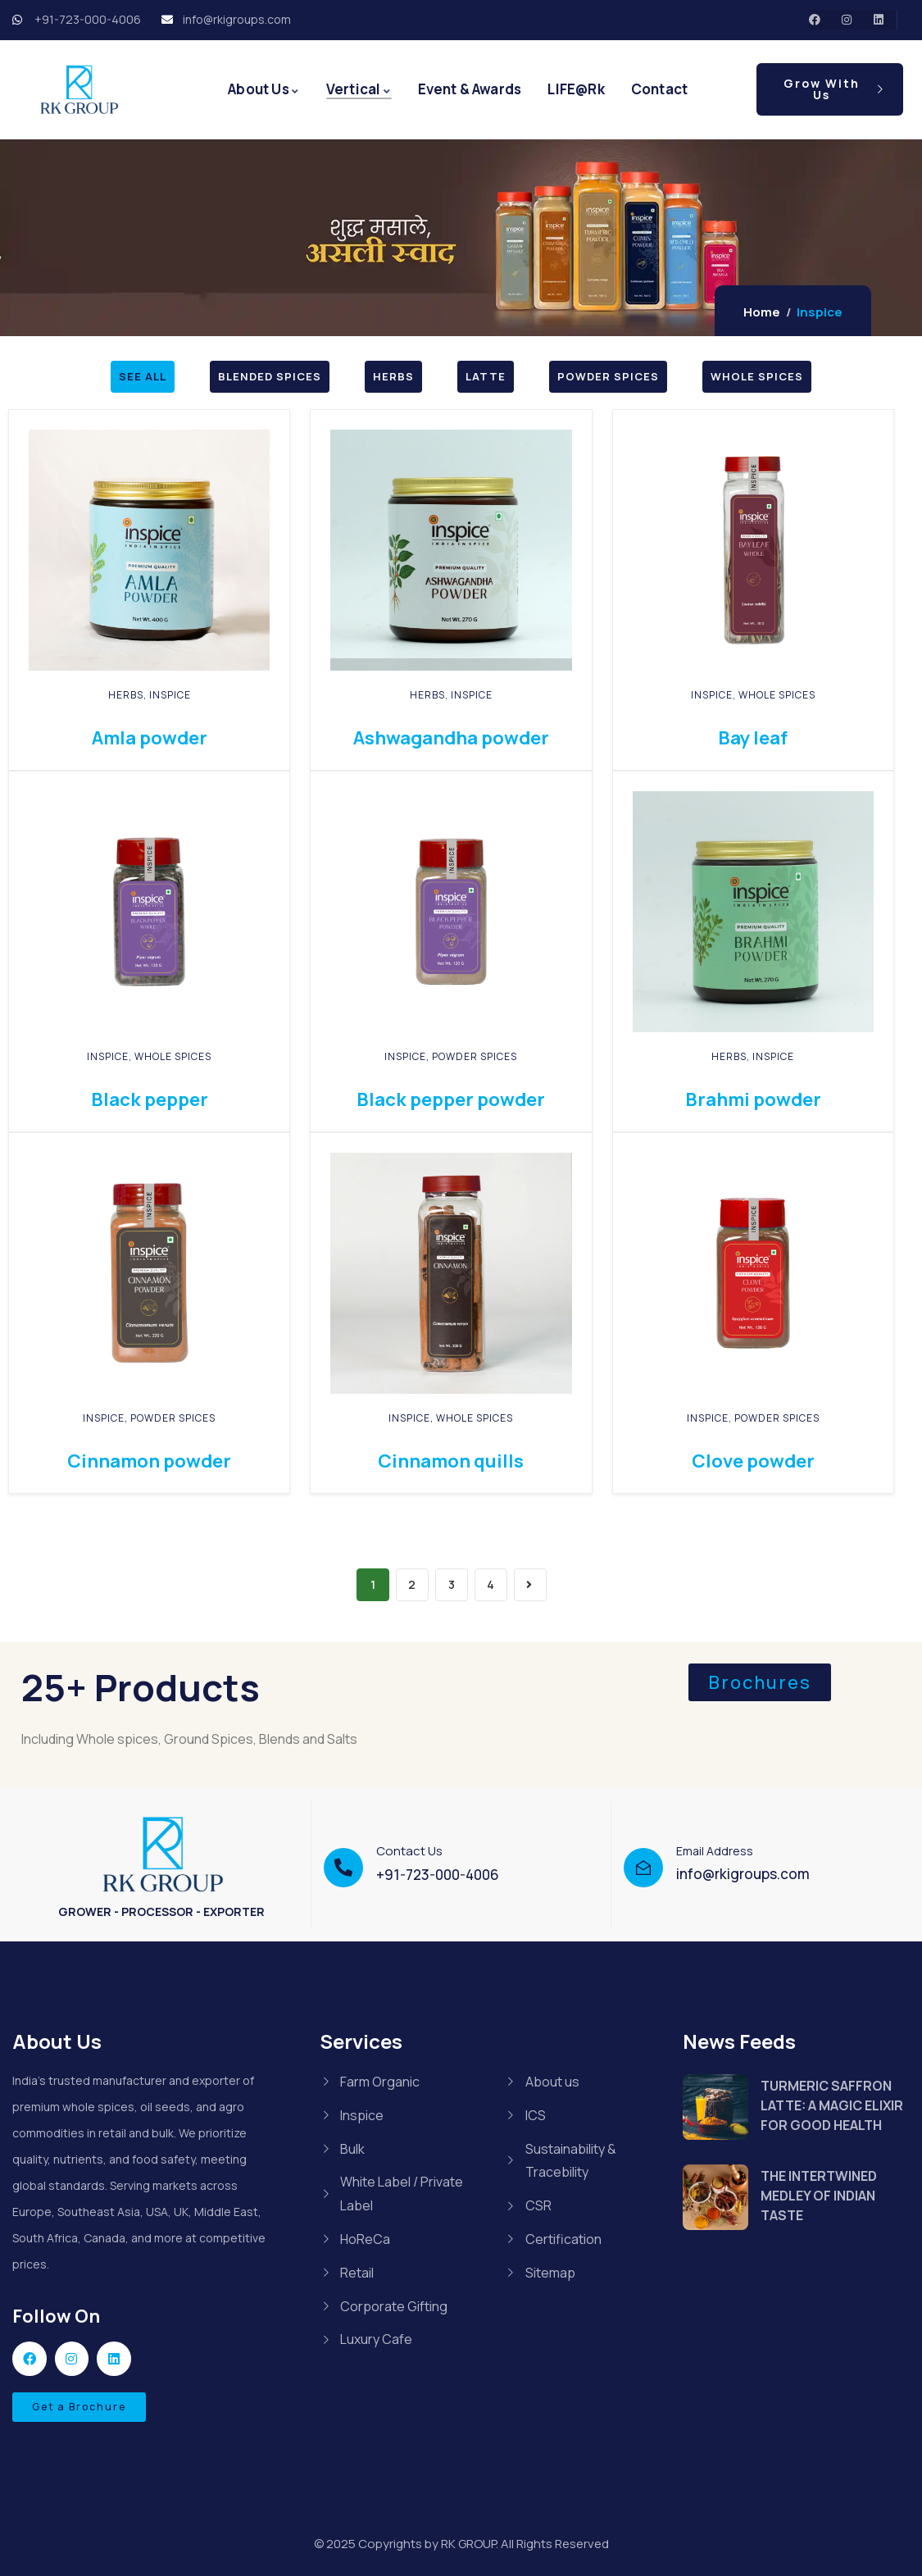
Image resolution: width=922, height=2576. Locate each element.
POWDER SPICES (608, 376)
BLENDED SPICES (269, 376)
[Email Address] (643, 1867)
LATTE (486, 376)
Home (761, 312)
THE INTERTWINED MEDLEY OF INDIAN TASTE (819, 2195)
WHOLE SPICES (757, 376)
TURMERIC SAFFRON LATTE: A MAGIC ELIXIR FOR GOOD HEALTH (832, 2105)
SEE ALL (142, 376)
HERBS (393, 376)
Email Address (714, 1851)
